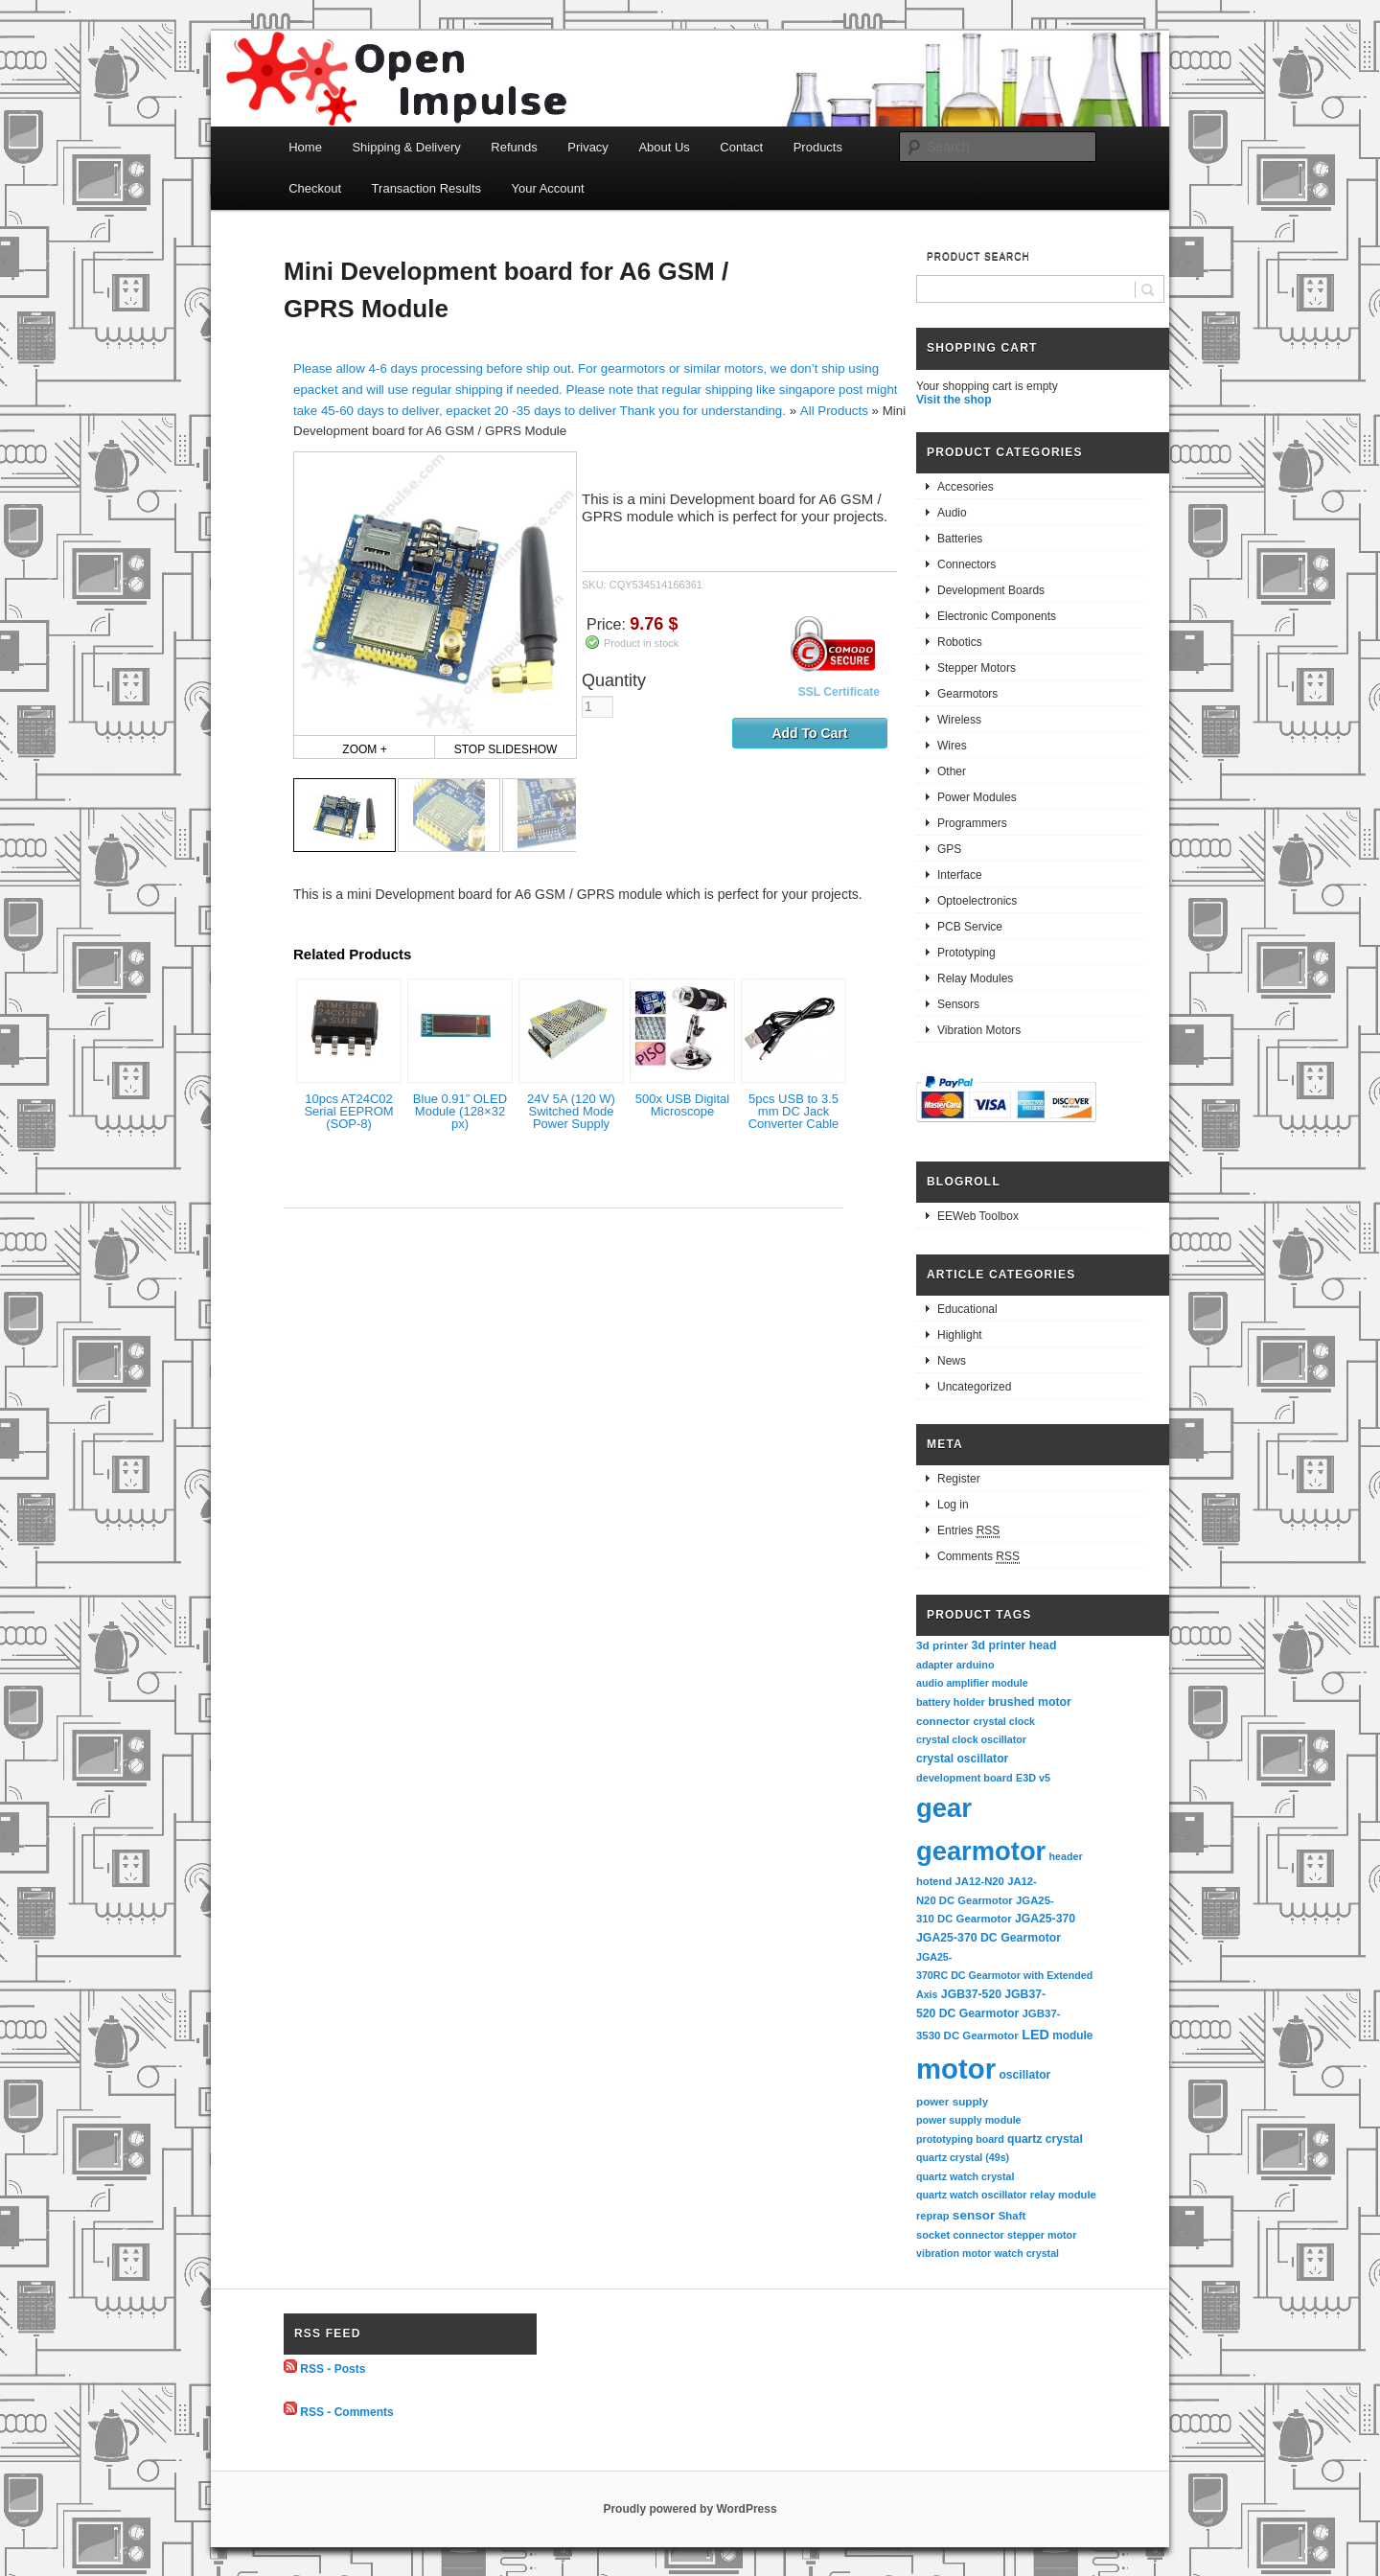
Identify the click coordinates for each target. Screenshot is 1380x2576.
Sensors (958, 1004)
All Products (834, 410)
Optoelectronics (977, 901)
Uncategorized (974, 1386)
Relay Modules (975, 978)
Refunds (514, 147)
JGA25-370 (1045, 1918)
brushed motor (1029, 1702)
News (951, 1361)
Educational (967, 1309)
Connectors (966, 564)
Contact (741, 147)
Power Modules (977, 797)
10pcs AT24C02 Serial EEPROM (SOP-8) (348, 1111)
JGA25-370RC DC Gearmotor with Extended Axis (1005, 1975)
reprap (932, 2215)
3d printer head (1014, 1645)
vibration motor (953, 2253)
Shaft (1012, 2215)
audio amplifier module (972, 1683)
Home (305, 147)
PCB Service (969, 926)
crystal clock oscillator (971, 1739)
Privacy (588, 147)
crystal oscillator (962, 1758)
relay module (1063, 2194)
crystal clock (1004, 1721)
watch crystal (1027, 2253)
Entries (968, 1531)
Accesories (965, 487)
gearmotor (981, 1851)
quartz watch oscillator (971, 2194)
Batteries (959, 538)
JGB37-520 (971, 1994)
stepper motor (1041, 2235)
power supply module (969, 2120)
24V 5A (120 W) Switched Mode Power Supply (571, 1111)
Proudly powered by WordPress (689, 2509)
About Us (663, 147)
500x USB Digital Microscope (682, 1105)
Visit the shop (953, 399)
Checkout (314, 188)
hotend (934, 1881)
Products (818, 147)
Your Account (548, 188)
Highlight (959, 1335)
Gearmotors (967, 694)
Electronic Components (996, 616)
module (1072, 2035)
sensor (974, 2215)
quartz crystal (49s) (962, 2157)
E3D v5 (1033, 1777)
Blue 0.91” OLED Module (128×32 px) (460, 1111)
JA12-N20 (979, 1881)
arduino (975, 1664)
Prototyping (966, 952)
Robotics (959, 642)
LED (1035, 2034)
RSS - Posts (332, 2369)
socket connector (960, 2235)
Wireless (959, 719)
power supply (952, 2101)
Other (951, 771)
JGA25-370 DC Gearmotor (988, 1937)
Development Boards (991, 590)
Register (958, 1478)
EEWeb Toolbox (978, 1216)
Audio (952, 512)
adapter (935, 1664)
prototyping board (960, 2139)
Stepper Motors (976, 668)
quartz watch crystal (965, 2176)
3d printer (942, 1645)
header (1066, 1856)
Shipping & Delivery (406, 147)
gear (944, 1808)
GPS (949, 849)
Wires (952, 745)
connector (943, 1720)
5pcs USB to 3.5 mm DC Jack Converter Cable (794, 1111)
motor (956, 2068)
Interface (959, 875)
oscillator (1024, 2075)
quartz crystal (1045, 2139)
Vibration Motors (979, 1030)
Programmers (972, 823)
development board (964, 1777)
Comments (978, 1557)
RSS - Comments (346, 2411)
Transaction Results (426, 188)
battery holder (950, 1702)
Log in (953, 1504)
